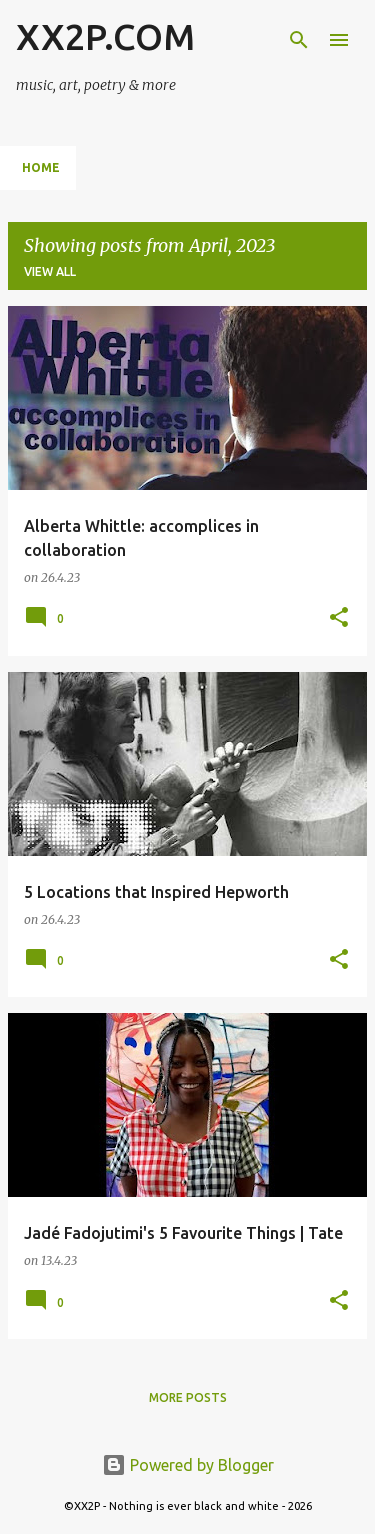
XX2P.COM (105, 36)
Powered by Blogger (188, 1465)
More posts (188, 1397)
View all (50, 271)
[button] (339, 618)
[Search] (299, 40)
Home (41, 167)
